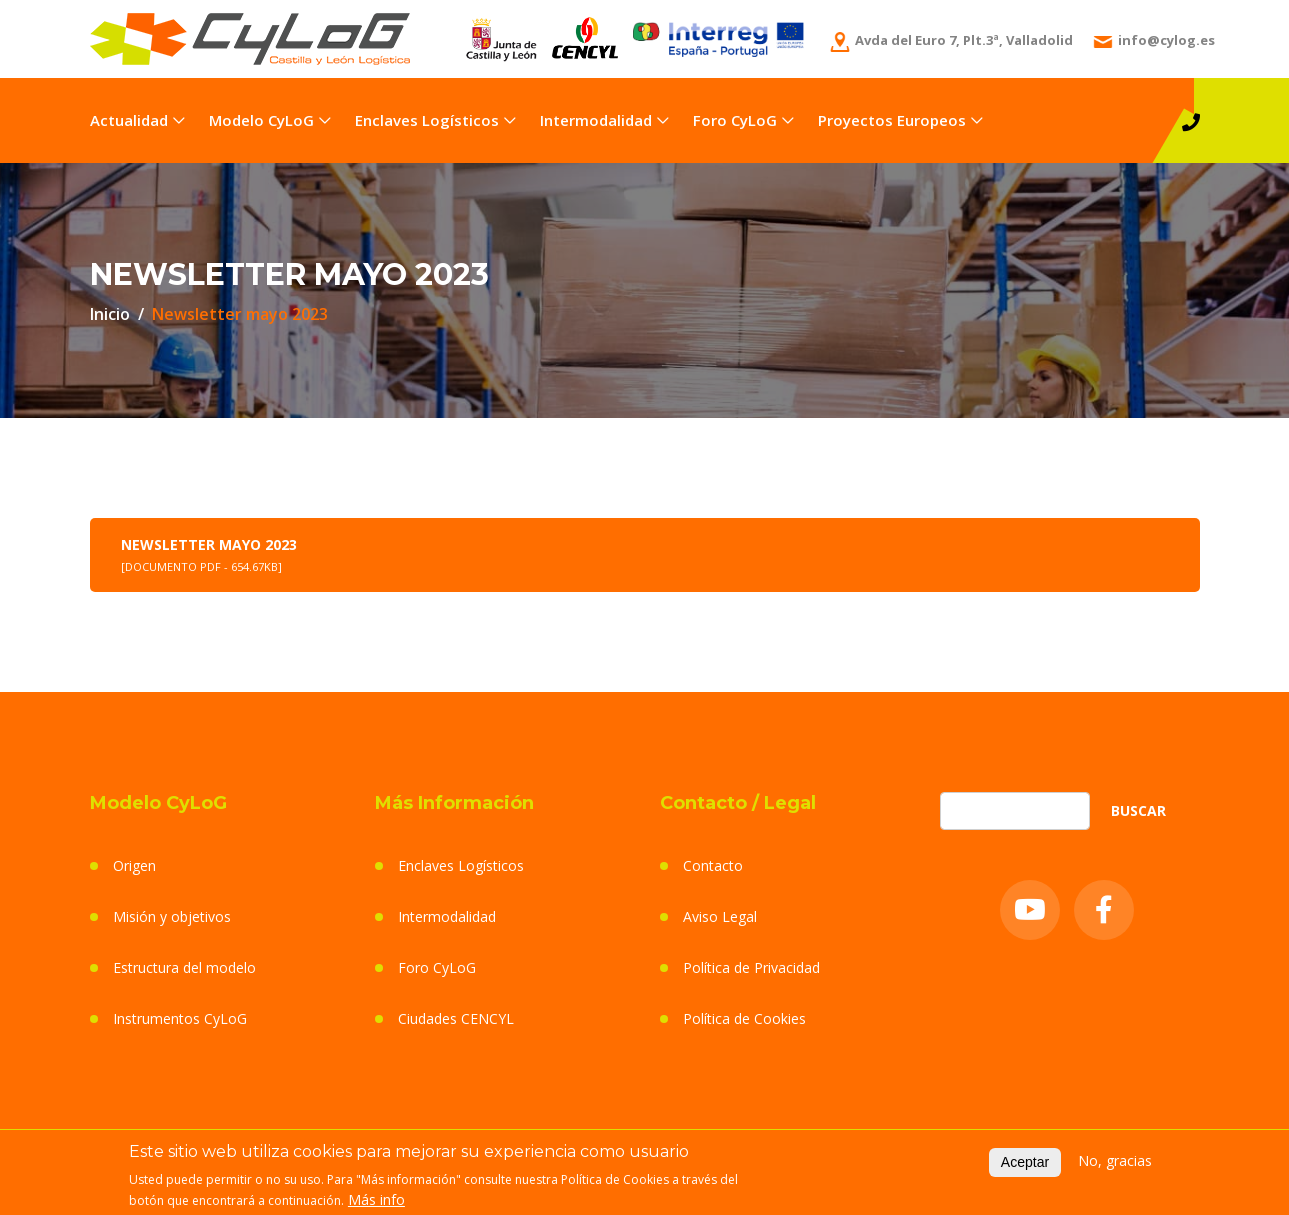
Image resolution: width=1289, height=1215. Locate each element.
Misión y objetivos (172, 916)
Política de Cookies (744, 1018)
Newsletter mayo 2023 (209, 554)
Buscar (1138, 810)
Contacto (713, 865)
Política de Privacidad (751, 967)
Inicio (110, 314)
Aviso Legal (720, 916)
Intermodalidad (596, 120)
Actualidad (129, 120)
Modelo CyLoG (261, 120)
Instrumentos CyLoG (180, 1018)
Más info (376, 1201)
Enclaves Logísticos (427, 120)
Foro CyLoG (735, 120)
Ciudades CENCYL (456, 1018)
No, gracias (1115, 1163)
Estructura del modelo (184, 967)
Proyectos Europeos (892, 120)
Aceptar (1025, 1165)
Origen (134, 865)
